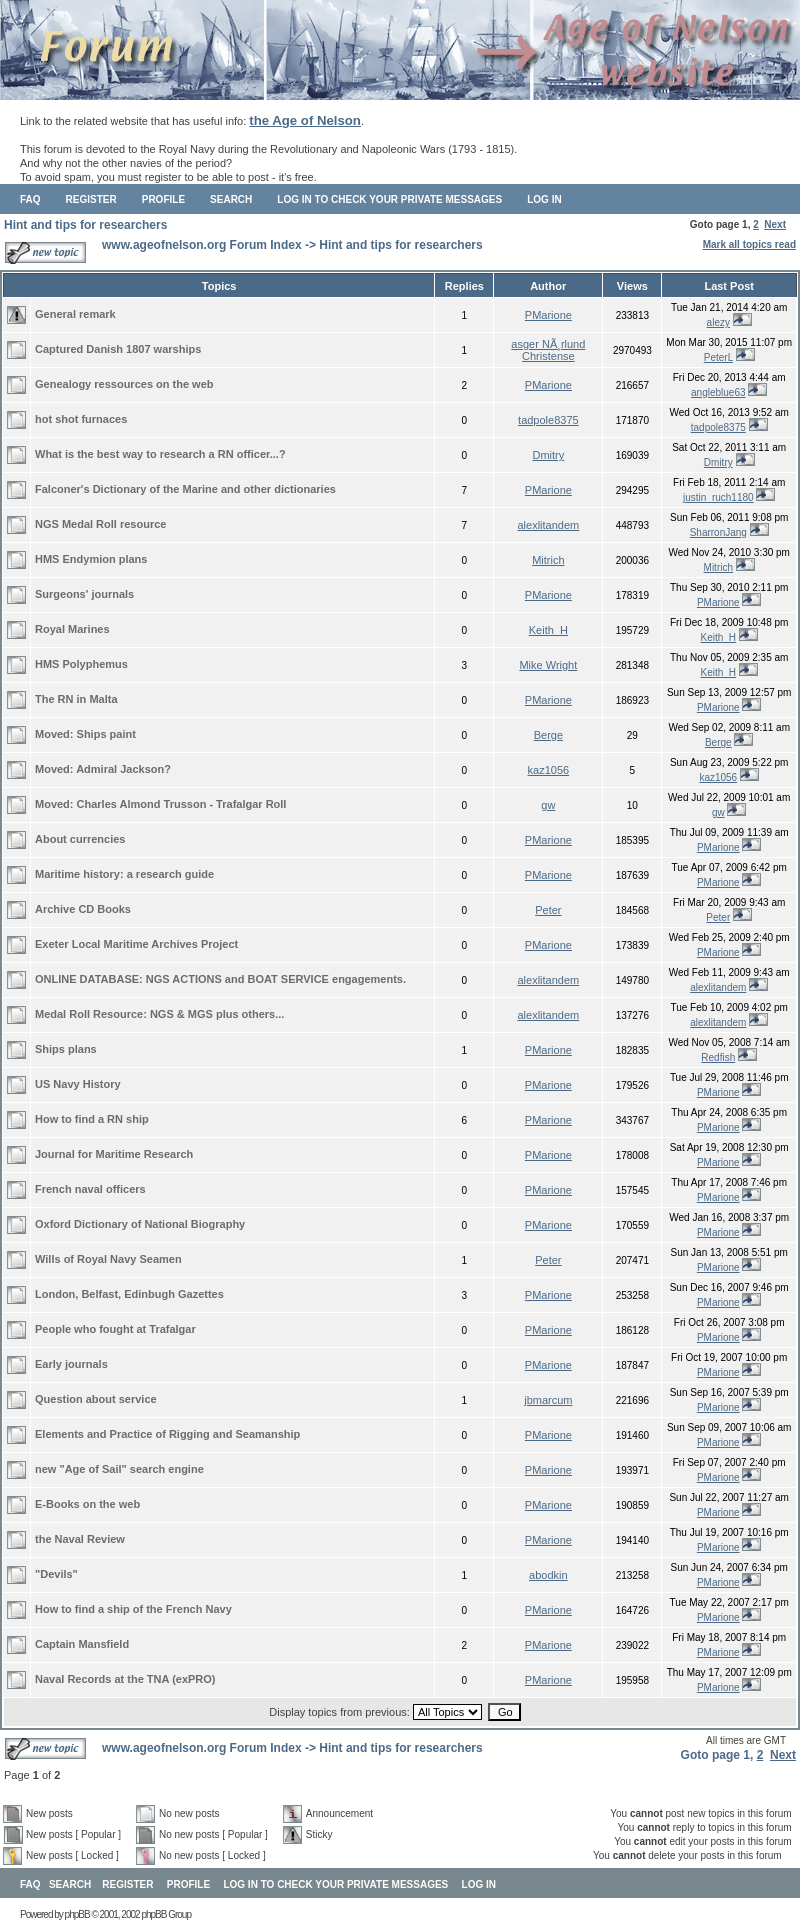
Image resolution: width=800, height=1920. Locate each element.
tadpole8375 (548, 420)
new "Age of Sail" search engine (119, 1469)
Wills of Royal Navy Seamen (108, 1259)
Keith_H (548, 630)
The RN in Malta (76, 699)
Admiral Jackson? (123, 769)
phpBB (77, 1914)
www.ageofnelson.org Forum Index (202, 245)
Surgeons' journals (84, 594)
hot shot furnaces (81, 419)
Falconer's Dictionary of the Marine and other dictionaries (185, 489)
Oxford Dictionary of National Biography (140, 1224)
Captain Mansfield (82, 1644)
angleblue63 (718, 392)
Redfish (718, 1057)
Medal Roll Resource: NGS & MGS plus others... (159, 1014)
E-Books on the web (87, 1504)
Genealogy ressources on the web (124, 384)
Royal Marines (72, 629)
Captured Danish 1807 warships (118, 349)
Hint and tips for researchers (85, 225)
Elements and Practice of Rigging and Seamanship (167, 1434)
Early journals (71, 1364)
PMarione (548, 315)
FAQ (30, 199)
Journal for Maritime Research (114, 1154)
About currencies (80, 839)
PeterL (718, 357)
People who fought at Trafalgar (115, 1329)
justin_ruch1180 (718, 497)
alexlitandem (548, 525)
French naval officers (90, 1189)
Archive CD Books (83, 909)
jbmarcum (548, 1400)
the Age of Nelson (305, 120)
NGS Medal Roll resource (100, 524)
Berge (548, 735)
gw (548, 805)
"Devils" (56, 1574)
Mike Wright (548, 665)
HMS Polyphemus (81, 664)
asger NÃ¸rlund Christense (548, 350)
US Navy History (78, 1084)
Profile (163, 199)
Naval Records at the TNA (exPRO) (125, 1679)
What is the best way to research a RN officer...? (160, 454)
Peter (548, 910)
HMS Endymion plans (91, 559)
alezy (718, 322)
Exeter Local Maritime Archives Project (136, 944)
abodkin (548, 1575)
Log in (544, 199)
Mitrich (548, 560)
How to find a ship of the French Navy (133, 1609)
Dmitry (548, 455)
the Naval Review (80, 1539)
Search (231, 199)
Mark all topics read (749, 244)
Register (91, 199)
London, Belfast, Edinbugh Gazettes (129, 1294)
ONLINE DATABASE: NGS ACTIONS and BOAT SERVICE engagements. (220, 979)
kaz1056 (549, 770)
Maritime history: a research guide (124, 874)
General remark (75, 314)
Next (775, 224)
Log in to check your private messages (389, 199)
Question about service (96, 1399)
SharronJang (718, 532)
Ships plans (66, 1049)
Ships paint (106, 734)
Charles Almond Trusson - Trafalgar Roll (182, 804)
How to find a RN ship (92, 1119)
